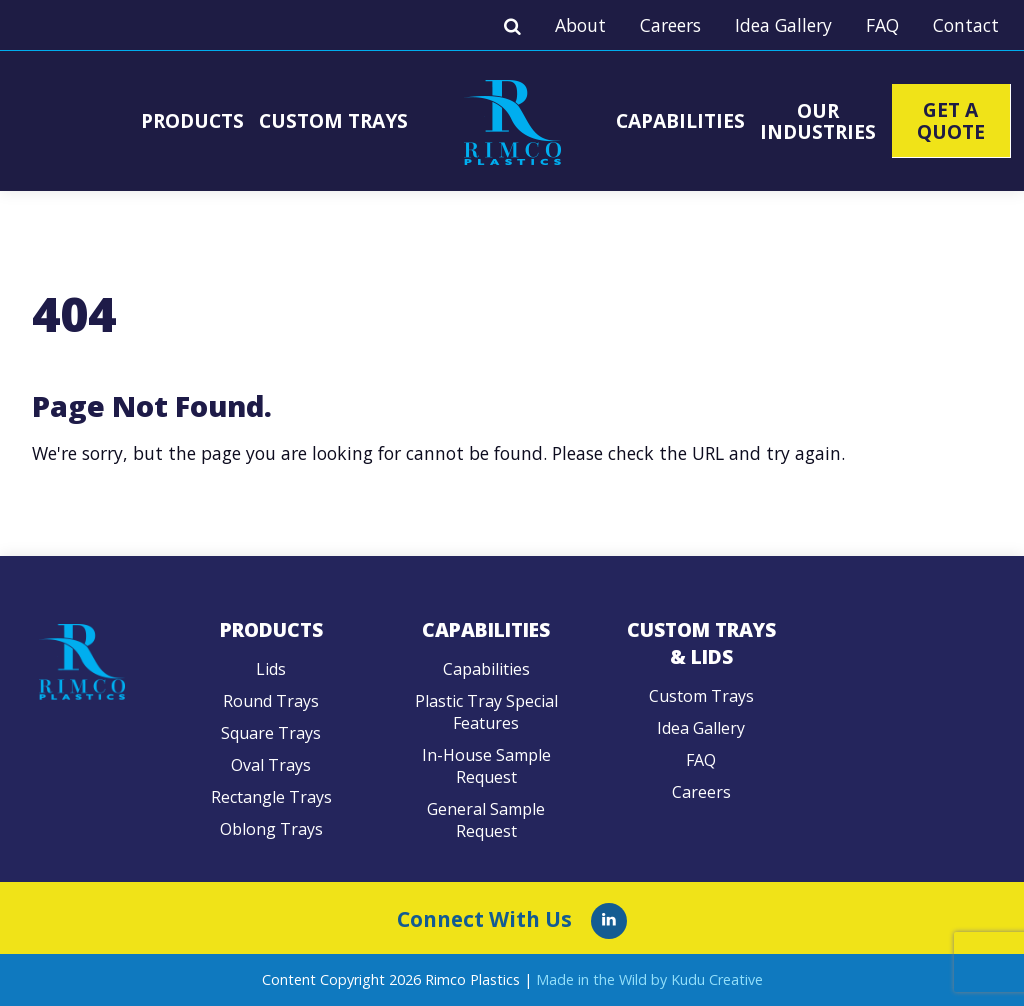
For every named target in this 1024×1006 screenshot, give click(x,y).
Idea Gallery (783, 25)
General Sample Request (486, 820)
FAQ (882, 25)
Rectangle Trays (271, 797)
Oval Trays (271, 765)
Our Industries (818, 121)
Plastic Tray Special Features (486, 712)
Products (192, 120)
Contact (966, 25)
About (580, 25)
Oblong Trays (271, 829)
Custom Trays (333, 120)
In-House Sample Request (486, 766)
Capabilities (680, 120)
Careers (670, 25)
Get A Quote (951, 120)
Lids (271, 669)
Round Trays (271, 701)
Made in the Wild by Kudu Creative (649, 979)
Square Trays (271, 733)
